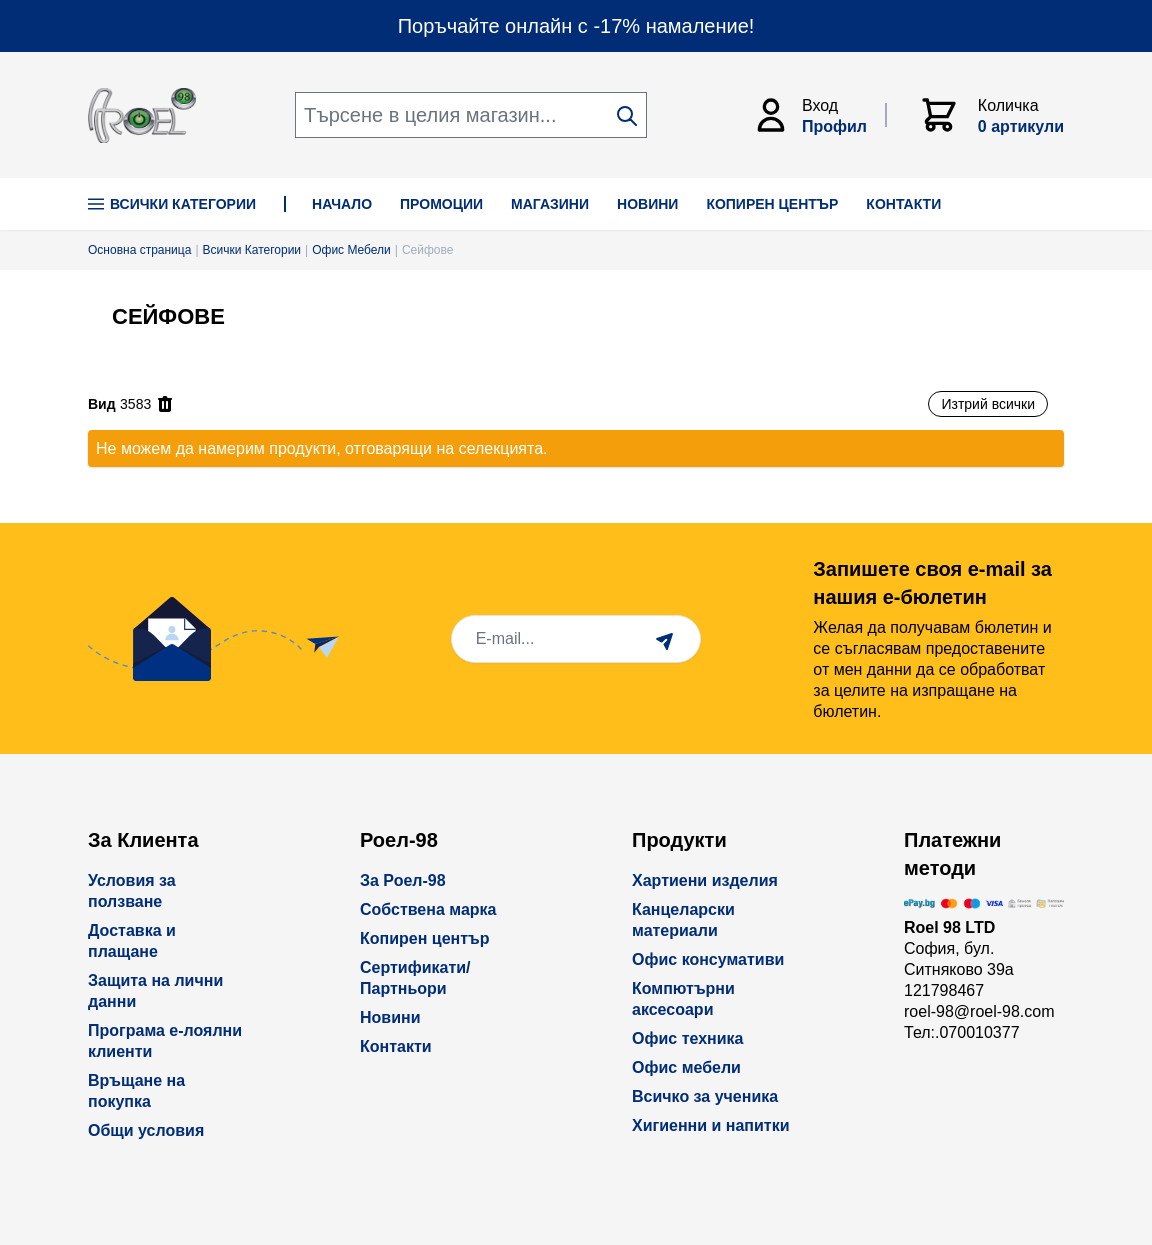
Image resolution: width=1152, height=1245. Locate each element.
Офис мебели (686, 1067)
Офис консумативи (708, 959)
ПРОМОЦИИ (441, 204)
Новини (390, 1017)
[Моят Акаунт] (819, 115)
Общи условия (146, 1130)
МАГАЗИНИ (550, 204)
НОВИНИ (647, 204)
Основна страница (139, 250)
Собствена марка (428, 909)
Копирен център (425, 938)
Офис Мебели (351, 250)
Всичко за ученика (705, 1096)
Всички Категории (172, 204)
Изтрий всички (988, 404)
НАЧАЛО (342, 204)
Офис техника (687, 1038)
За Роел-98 (403, 880)
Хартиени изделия (705, 880)
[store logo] (142, 115)
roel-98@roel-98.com (979, 1011)
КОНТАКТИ (903, 204)
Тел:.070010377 (962, 1032)
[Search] (627, 116)
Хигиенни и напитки (711, 1125)
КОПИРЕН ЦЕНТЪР (772, 204)
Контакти (396, 1046)
